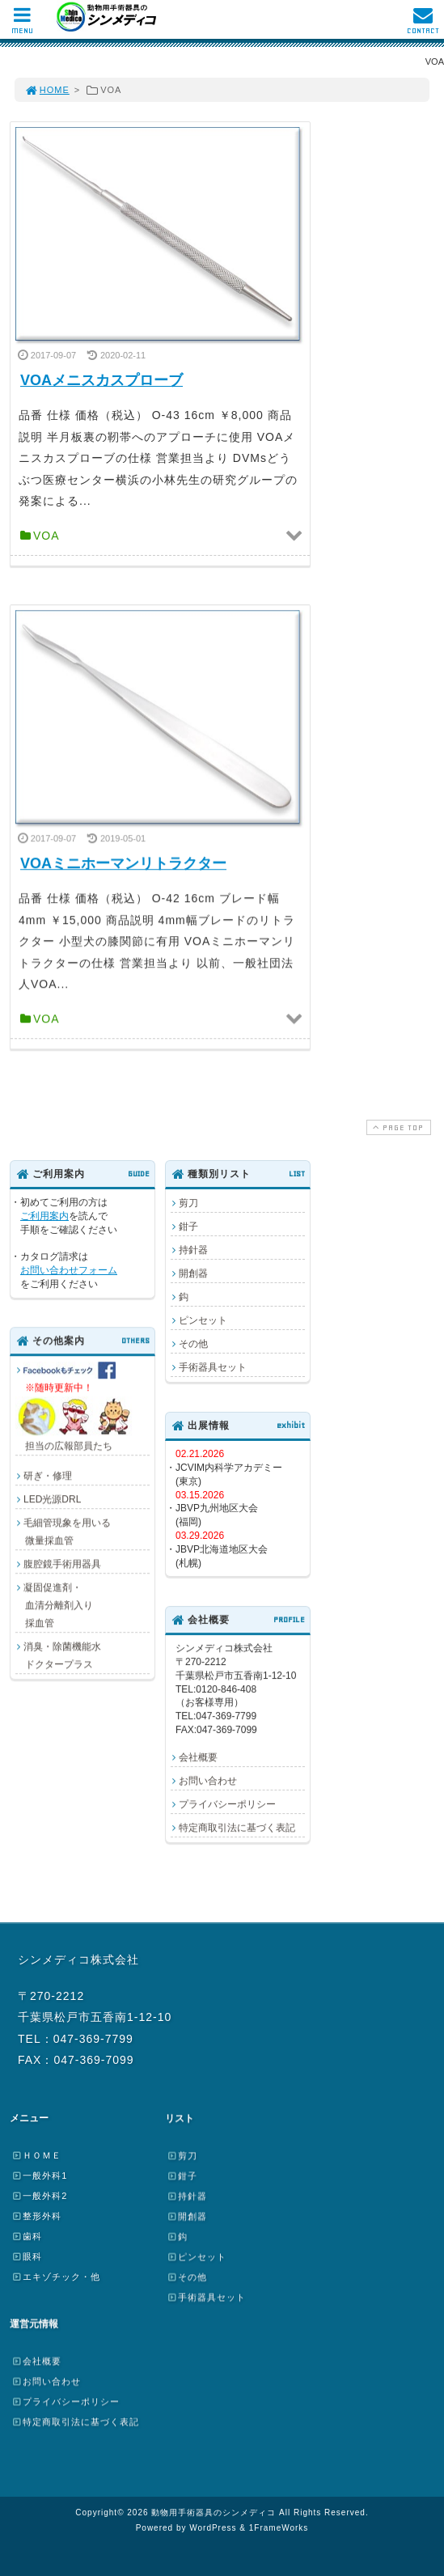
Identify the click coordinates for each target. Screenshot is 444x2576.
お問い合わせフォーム (68, 1270)
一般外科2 (39, 2196)
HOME (47, 90)
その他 (193, 1343)
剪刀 (188, 1203)
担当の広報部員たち (76, 1406)
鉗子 (188, 1226)
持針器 (193, 1250)
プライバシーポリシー (227, 1804)
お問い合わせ (208, 1780)
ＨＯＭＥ (36, 2155)
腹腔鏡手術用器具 (62, 1564)
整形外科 (36, 2216)
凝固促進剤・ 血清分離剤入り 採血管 (54, 1605)
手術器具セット (213, 1367)
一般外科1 (39, 2175)
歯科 (26, 2236)
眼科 (26, 2256)
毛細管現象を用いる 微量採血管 (63, 1531)
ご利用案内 (44, 1216)
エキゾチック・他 (55, 2277)
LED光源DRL (52, 1499)
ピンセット (203, 1320)
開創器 (193, 1273)
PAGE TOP (397, 1127)
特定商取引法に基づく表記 (237, 1827)
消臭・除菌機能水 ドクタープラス (58, 1655)
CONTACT (423, 25)
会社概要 (198, 1757)
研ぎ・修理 (47, 1475)
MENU (22, 25)
